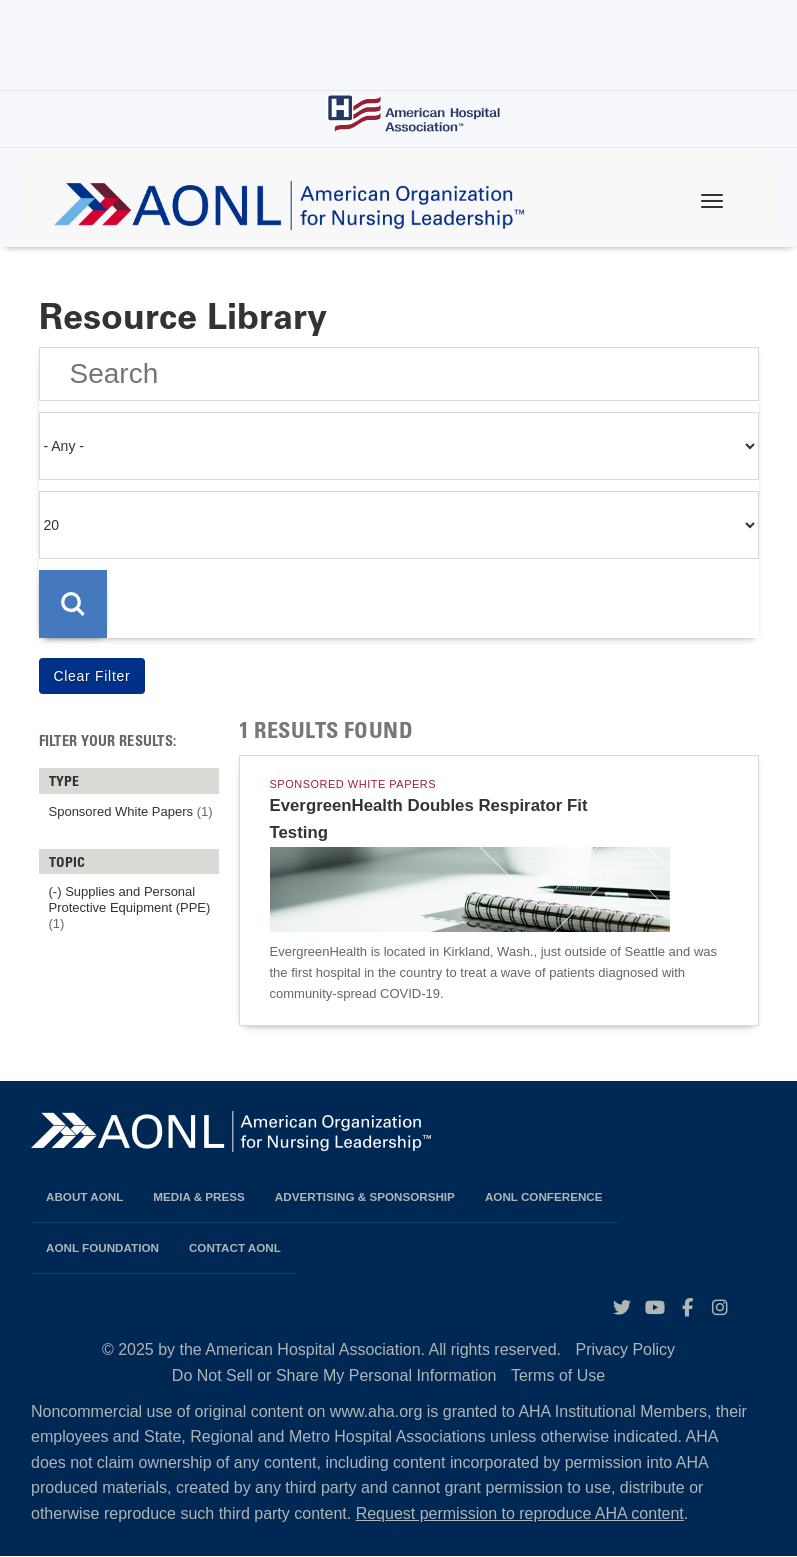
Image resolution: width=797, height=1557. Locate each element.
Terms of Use (558, 1375)
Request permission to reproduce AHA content (520, 1513)
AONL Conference (544, 1196)
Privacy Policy (626, 1349)
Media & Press (199, 1196)
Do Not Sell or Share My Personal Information (334, 1375)
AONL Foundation (102, 1247)
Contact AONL (235, 1247)
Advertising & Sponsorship (365, 1196)
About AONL (84, 1196)
